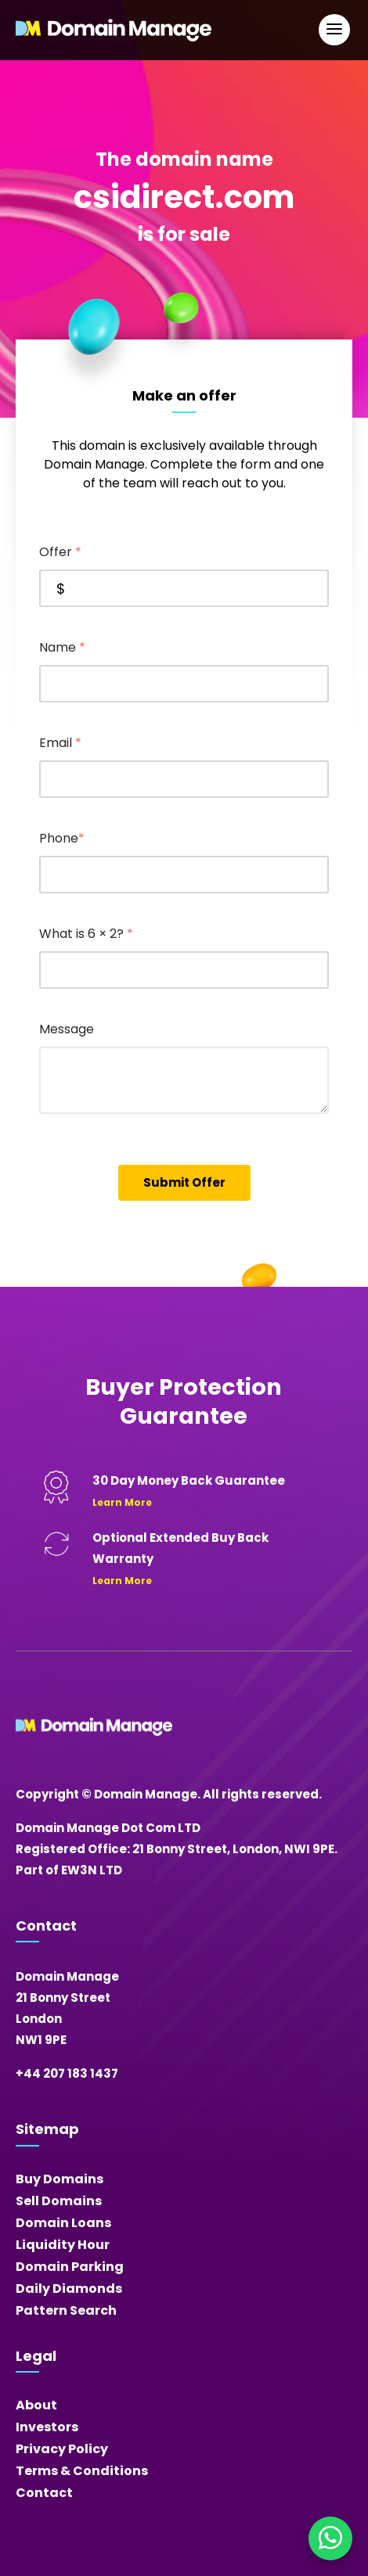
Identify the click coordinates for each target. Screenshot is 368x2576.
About (36, 2405)
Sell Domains (59, 2201)
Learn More (122, 1502)
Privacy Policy (62, 2449)
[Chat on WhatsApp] (330, 2538)
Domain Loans (63, 2223)
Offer (60, 552)
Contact (44, 2493)
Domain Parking (70, 2267)
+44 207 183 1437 (67, 2073)
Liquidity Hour (63, 2245)
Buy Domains (59, 2179)
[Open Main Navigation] (334, 29)
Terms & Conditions (82, 2471)
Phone (62, 838)
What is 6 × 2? (86, 934)
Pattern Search (66, 2310)
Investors (47, 2427)
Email (60, 743)
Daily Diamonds (69, 2289)
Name (62, 647)
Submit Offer (184, 1182)
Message (66, 1029)
